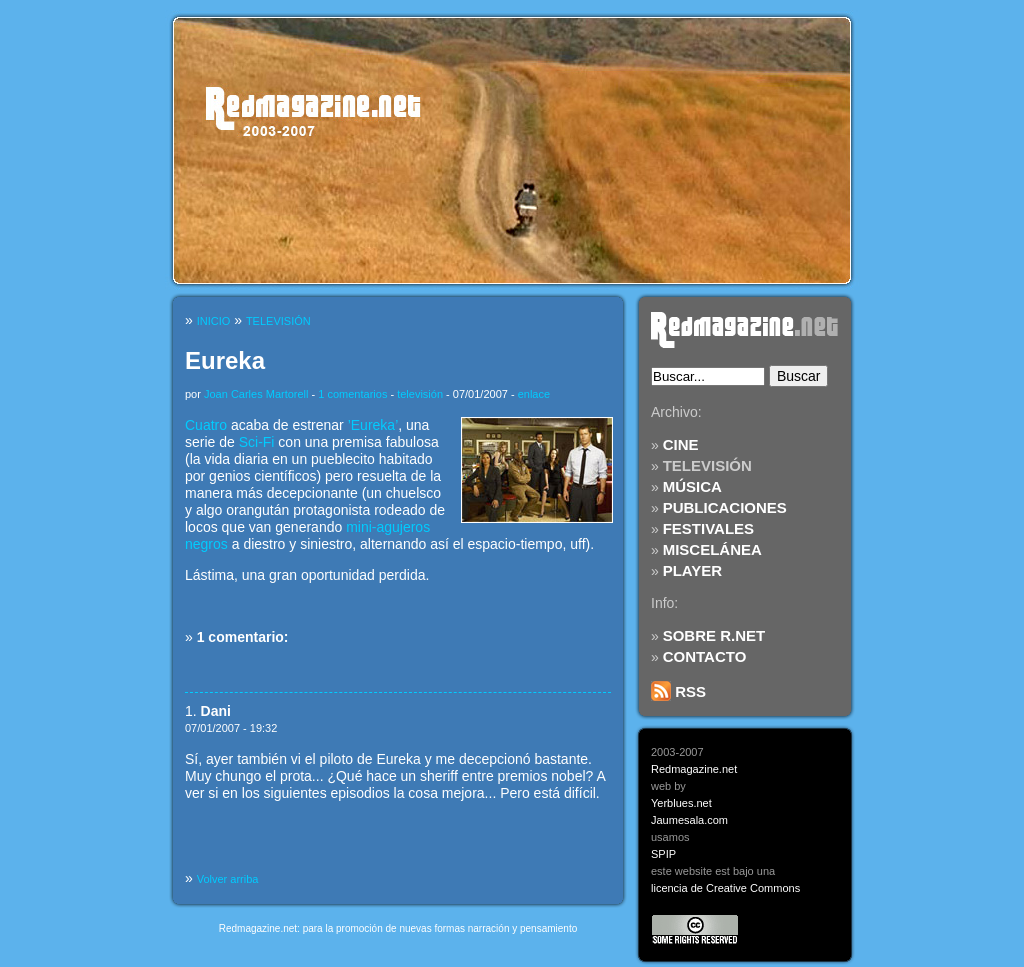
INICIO (214, 321)
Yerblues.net (681, 803)
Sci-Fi (257, 442)
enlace (534, 394)
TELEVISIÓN (707, 465)
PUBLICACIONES (725, 507)
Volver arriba (228, 879)
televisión (420, 394)
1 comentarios (352, 394)
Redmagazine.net (694, 769)
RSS (678, 691)
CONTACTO (705, 656)
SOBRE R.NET (714, 635)
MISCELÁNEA (712, 549)
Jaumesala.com (689, 820)
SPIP (663, 854)
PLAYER (692, 570)
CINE (681, 444)
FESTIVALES (708, 528)
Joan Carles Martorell (256, 394)
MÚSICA (692, 486)
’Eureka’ (373, 425)
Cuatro (206, 425)
